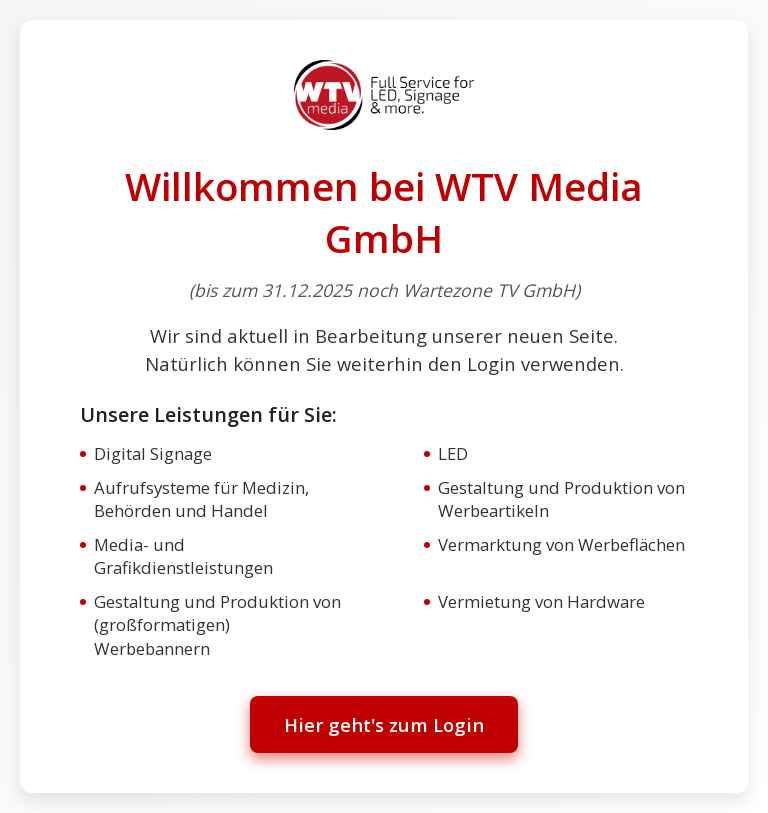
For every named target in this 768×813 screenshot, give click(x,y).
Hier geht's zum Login (384, 724)
